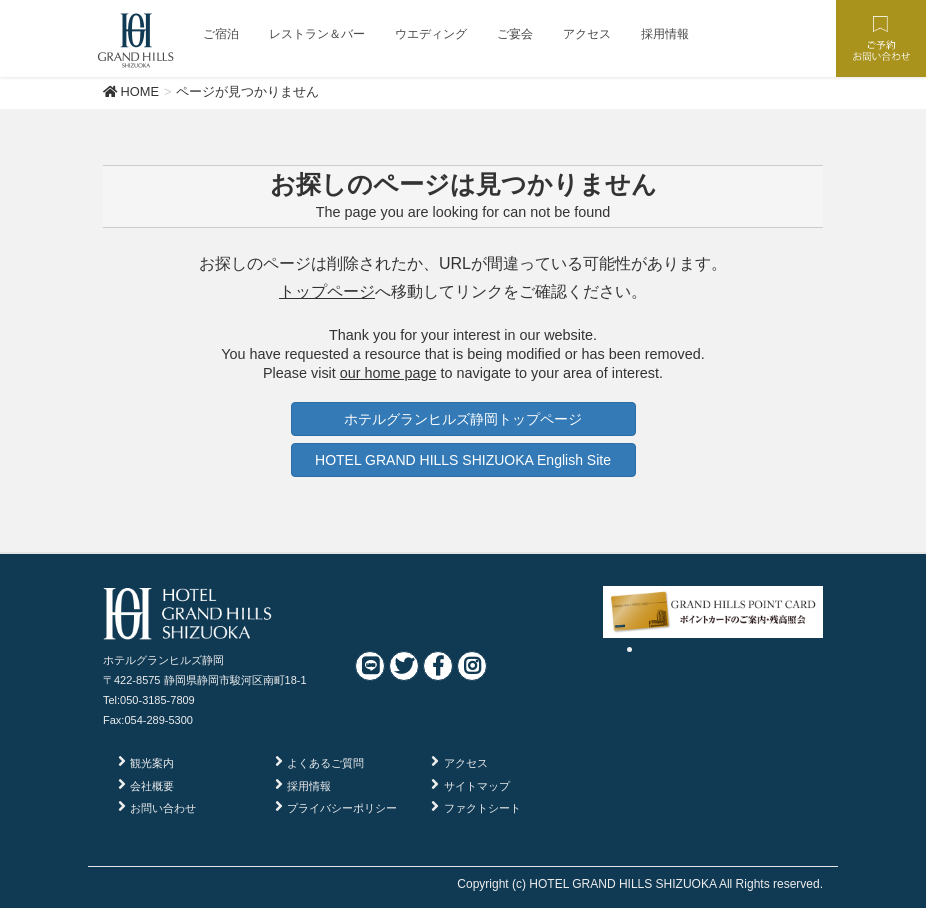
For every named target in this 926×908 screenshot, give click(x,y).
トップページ (327, 291)
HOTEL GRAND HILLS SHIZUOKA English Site (463, 460)
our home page (388, 373)
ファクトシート (482, 808)
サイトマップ (477, 786)
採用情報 (309, 786)
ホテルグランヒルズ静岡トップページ (463, 419)
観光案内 (152, 763)
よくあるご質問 (325, 763)
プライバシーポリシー (342, 808)
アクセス (466, 763)
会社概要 (152, 786)
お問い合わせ (163, 808)
